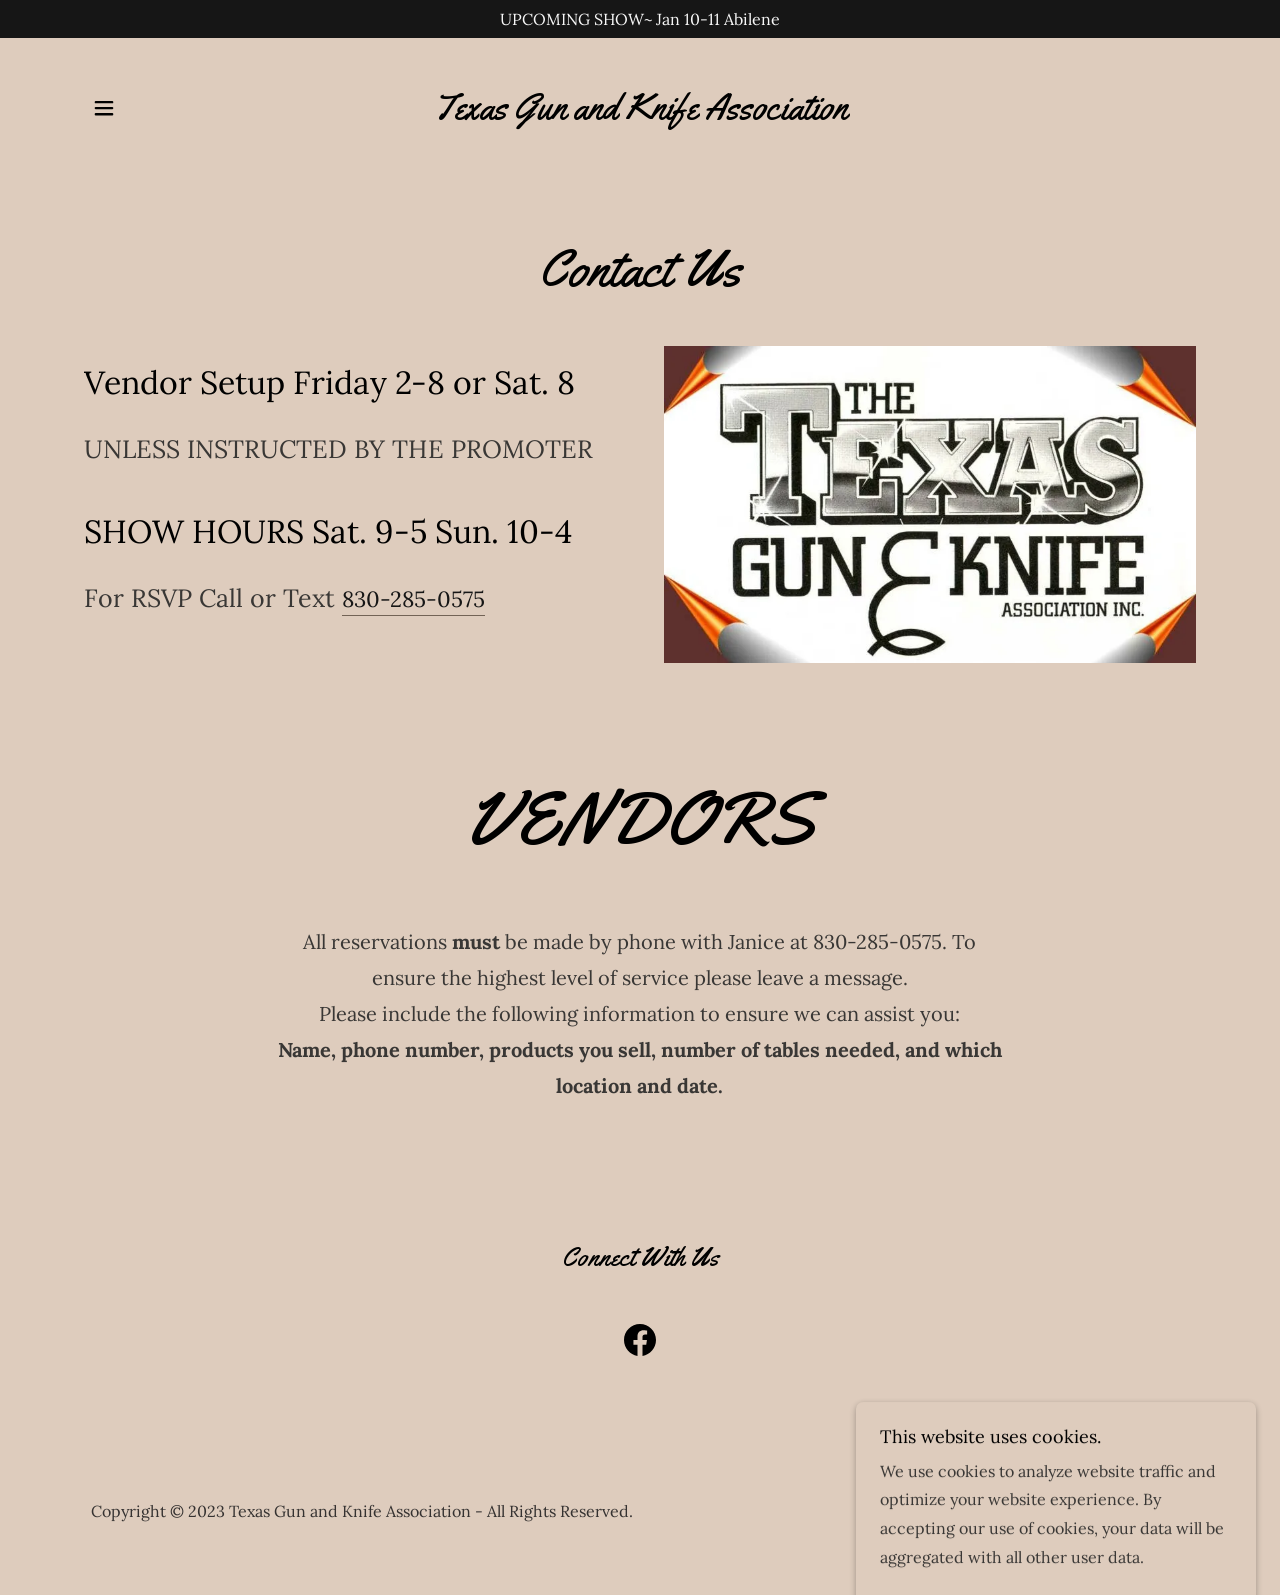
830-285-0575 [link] (413, 599)
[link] (640, 113)
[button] (104, 108)
